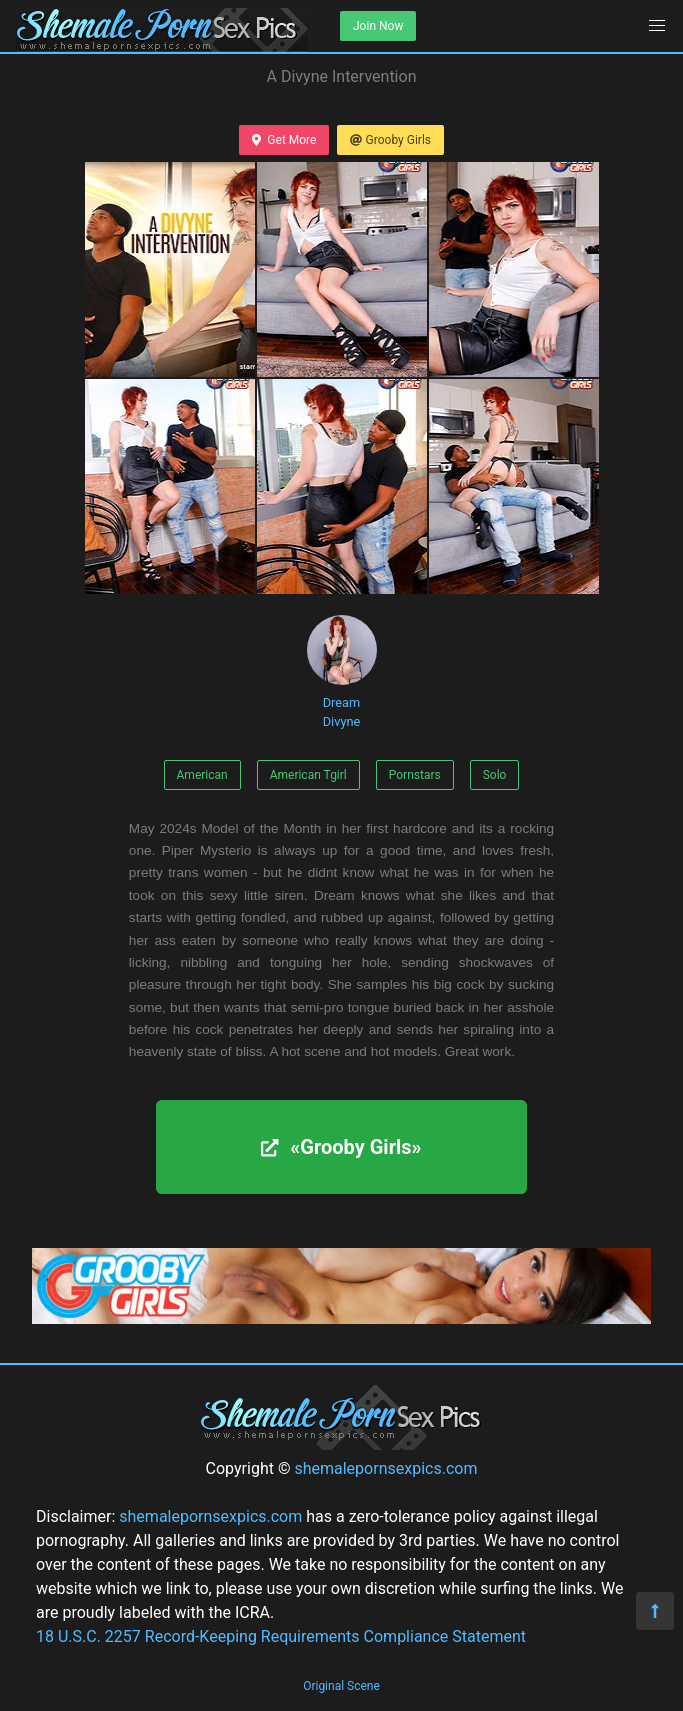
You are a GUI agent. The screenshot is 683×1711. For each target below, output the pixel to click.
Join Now (378, 26)
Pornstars (415, 775)
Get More (284, 140)
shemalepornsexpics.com (385, 1468)
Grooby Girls (390, 140)
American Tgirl (308, 775)
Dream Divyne (342, 672)
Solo (495, 775)
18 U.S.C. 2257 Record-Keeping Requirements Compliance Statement (281, 1636)
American (202, 775)
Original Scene (341, 1686)
